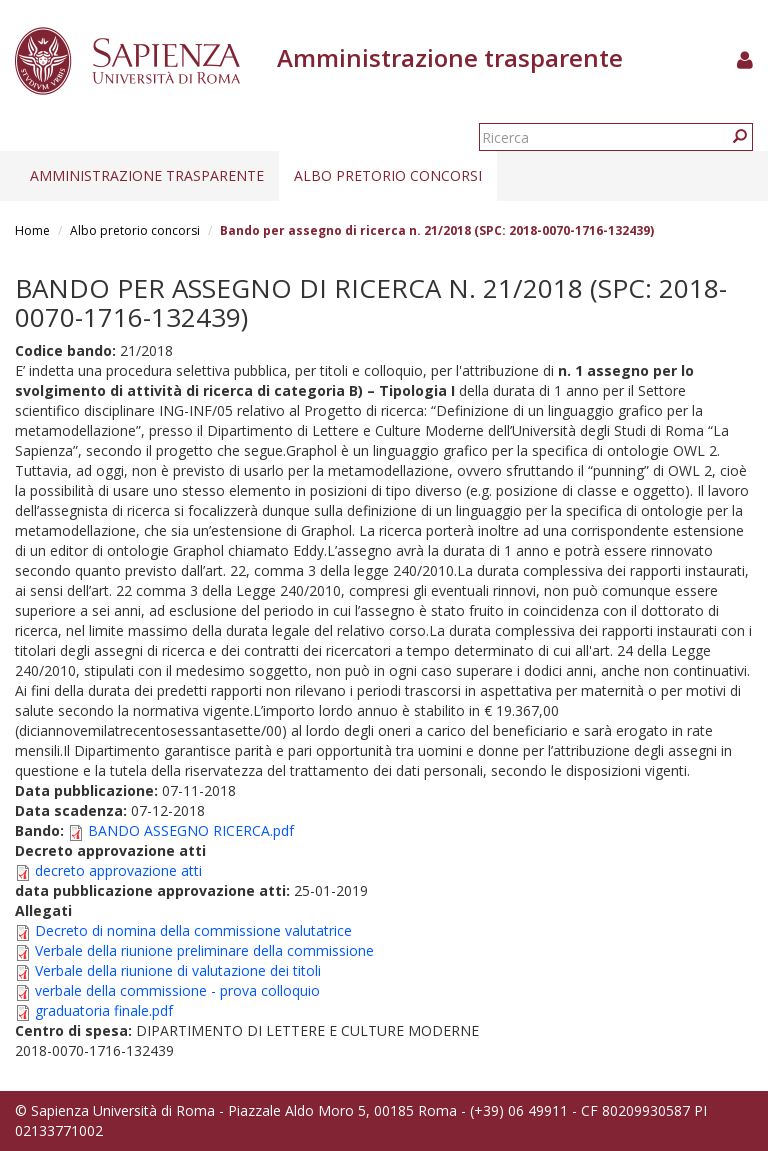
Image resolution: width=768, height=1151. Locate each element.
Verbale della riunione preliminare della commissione (204, 950)
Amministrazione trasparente (147, 175)
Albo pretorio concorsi (388, 175)
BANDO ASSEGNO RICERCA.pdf (191, 830)
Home (32, 230)
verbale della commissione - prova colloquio (177, 990)
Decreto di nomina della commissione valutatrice (193, 930)
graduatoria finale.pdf (104, 1010)
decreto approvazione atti (118, 870)
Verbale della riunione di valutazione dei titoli (178, 970)
